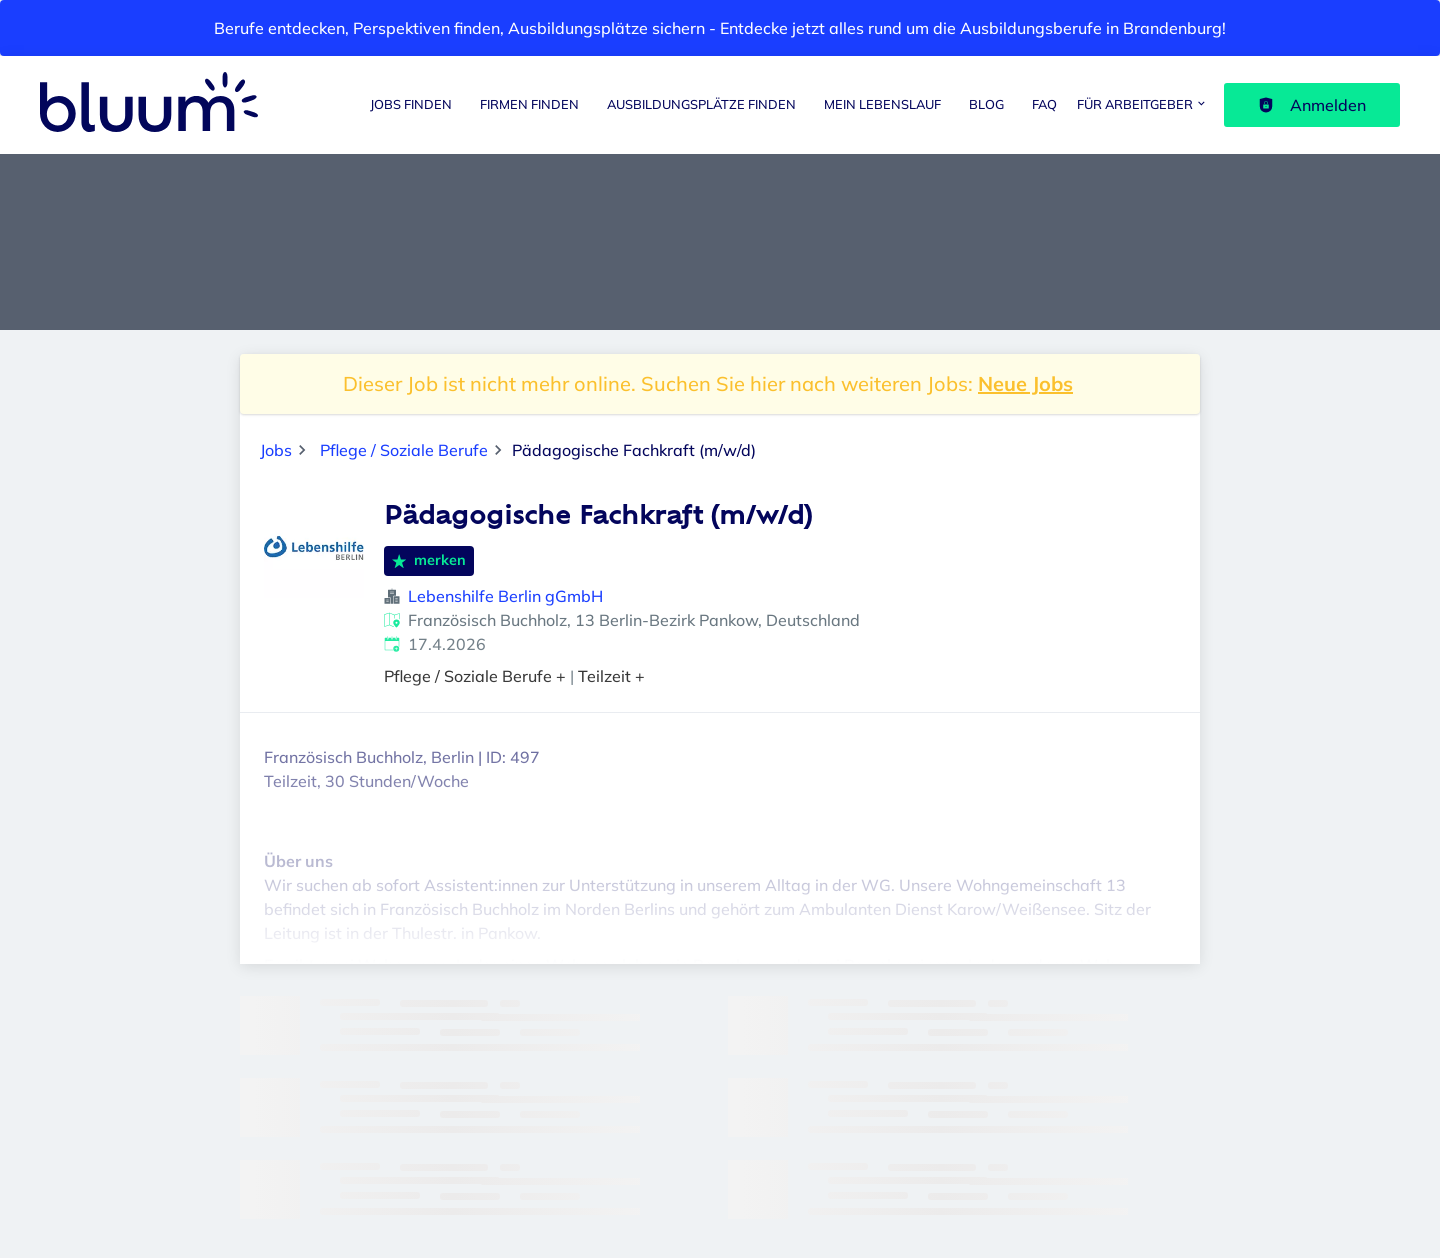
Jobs (276, 450)
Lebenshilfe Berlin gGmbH (505, 596)
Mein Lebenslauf (882, 104)
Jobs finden (411, 104)
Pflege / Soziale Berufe (404, 450)
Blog (986, 104)
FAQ (1044, 104)
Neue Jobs (1025, 383)
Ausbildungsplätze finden (701, 104)
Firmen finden (529, 104)
